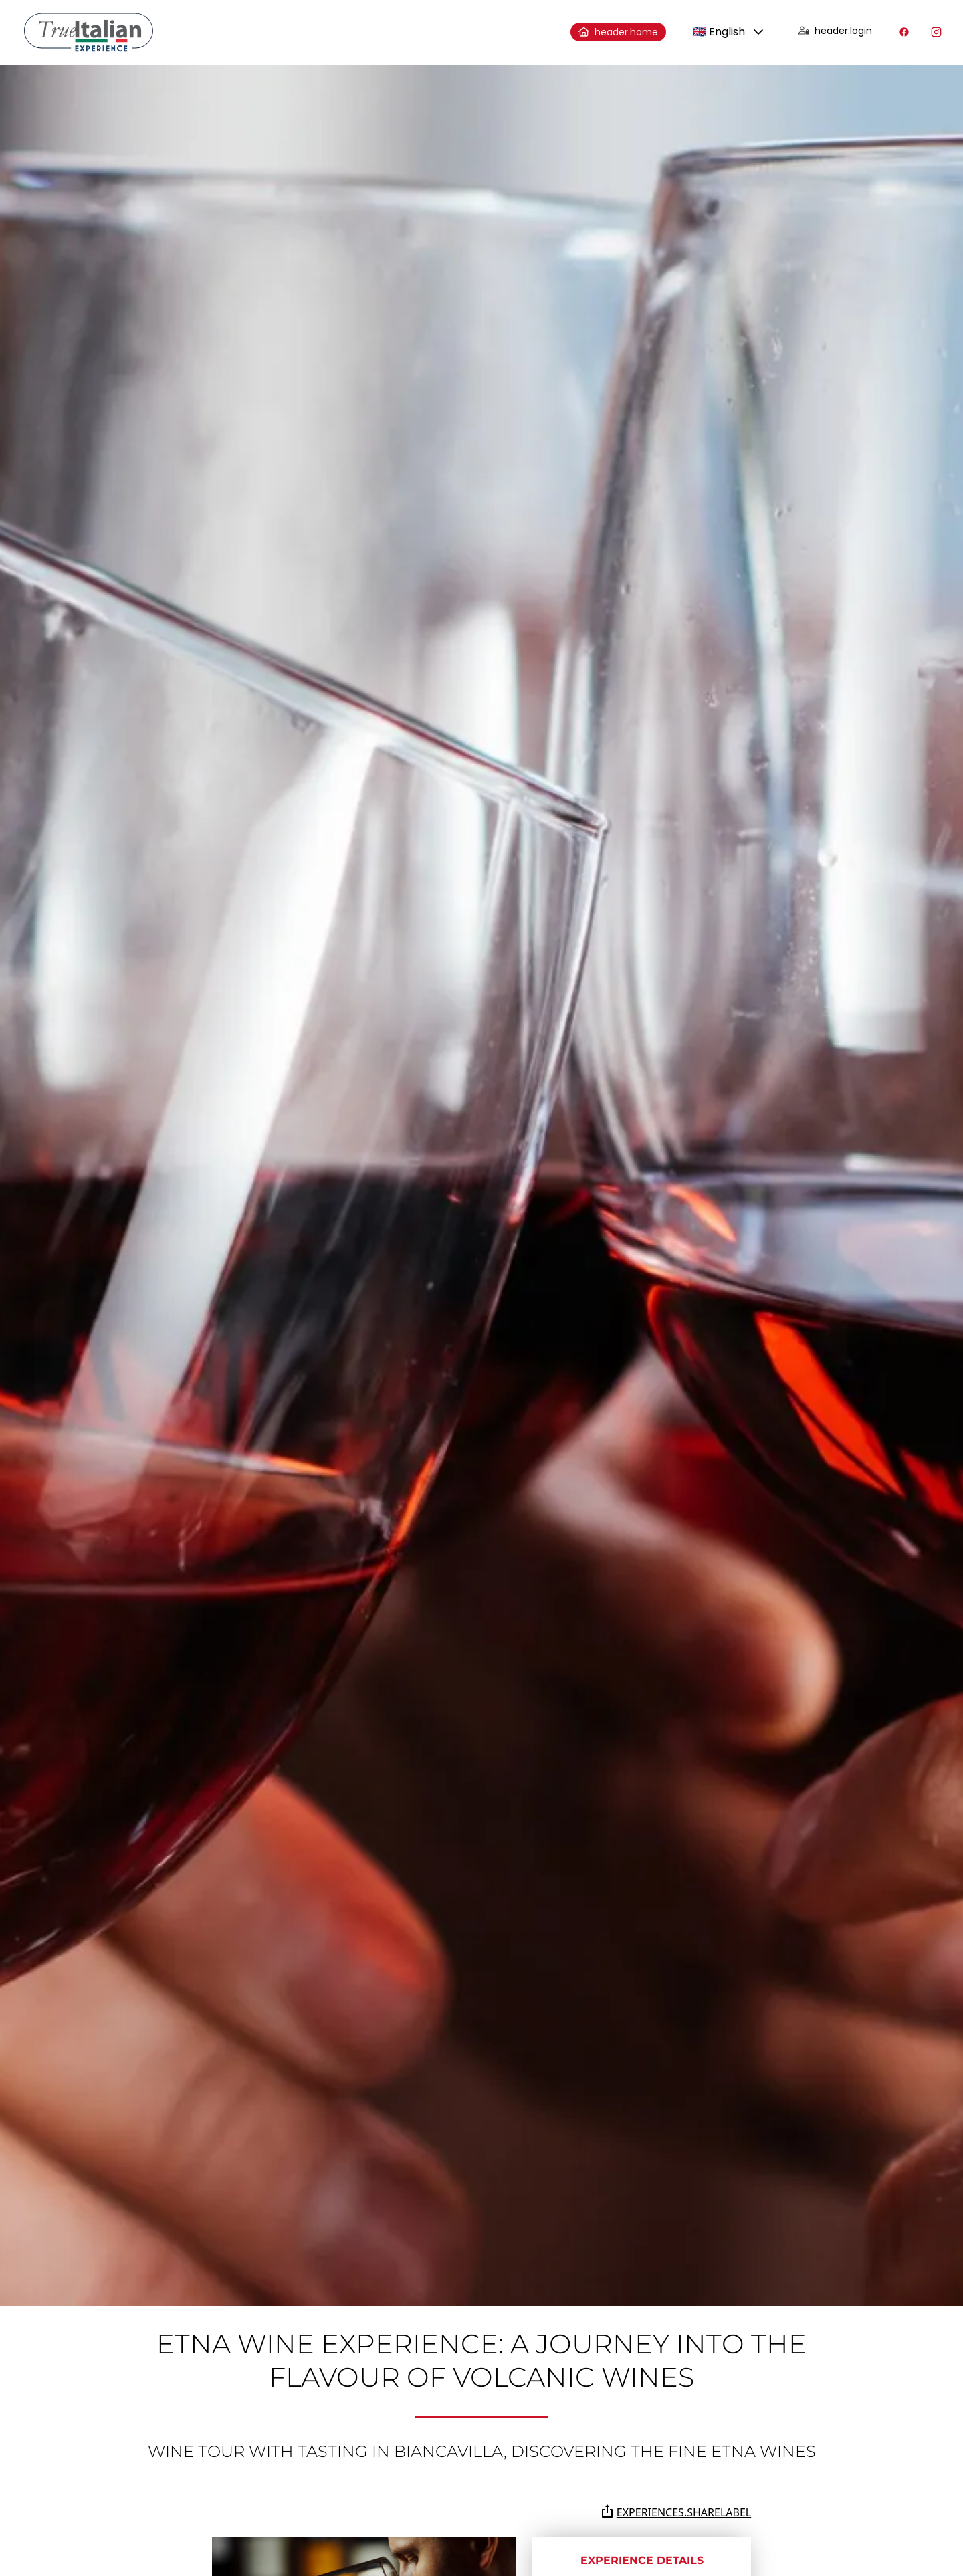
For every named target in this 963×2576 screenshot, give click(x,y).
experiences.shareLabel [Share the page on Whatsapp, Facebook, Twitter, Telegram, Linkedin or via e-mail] (676, 2512)
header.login (835, 30)
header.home (618, 32)
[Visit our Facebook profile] (904, 32)
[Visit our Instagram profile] (936, 32)
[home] (88, 32)
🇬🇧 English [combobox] (719, 31)
